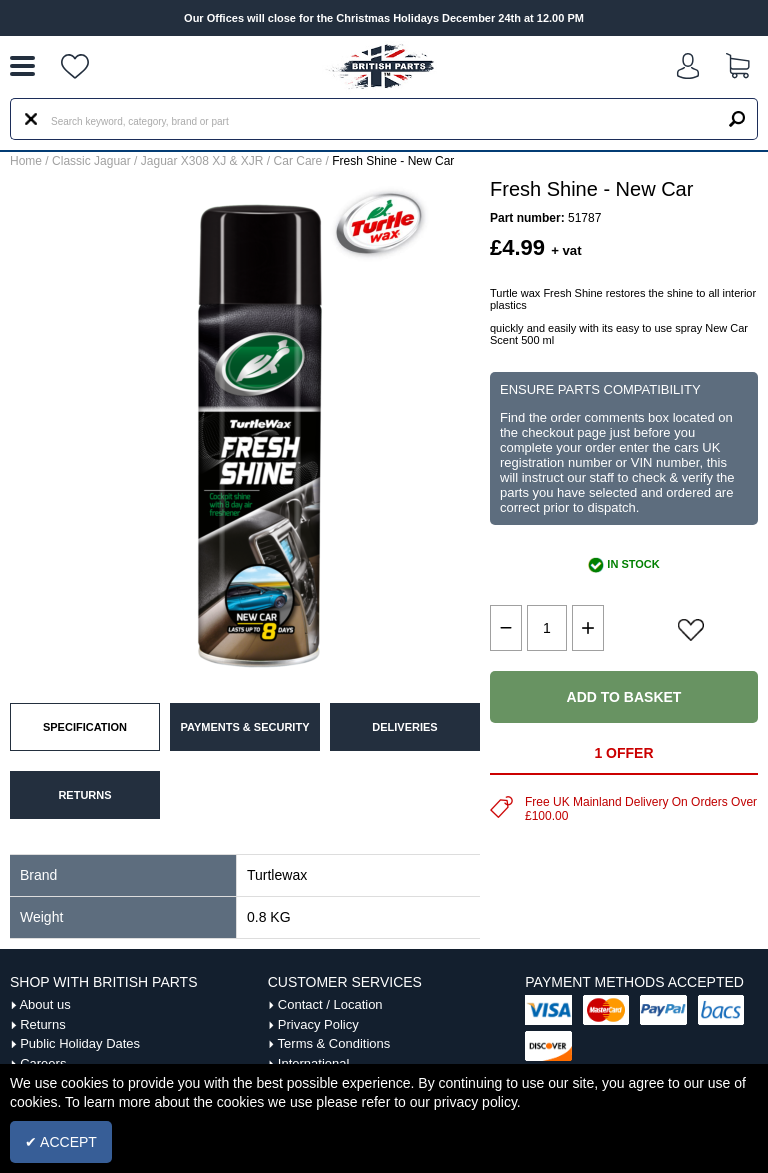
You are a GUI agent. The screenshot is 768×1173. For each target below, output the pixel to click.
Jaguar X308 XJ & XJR (202, 161)
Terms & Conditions (334, 1043)
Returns (43, 1024)
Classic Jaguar (91, 161)
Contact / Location (330, 1004)
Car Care (298, 161)
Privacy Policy (318, 1024)
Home (26, 161)
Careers (43, 1063)
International (314, 1063)
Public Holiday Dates (80, 1043)
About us (44, 1004)
